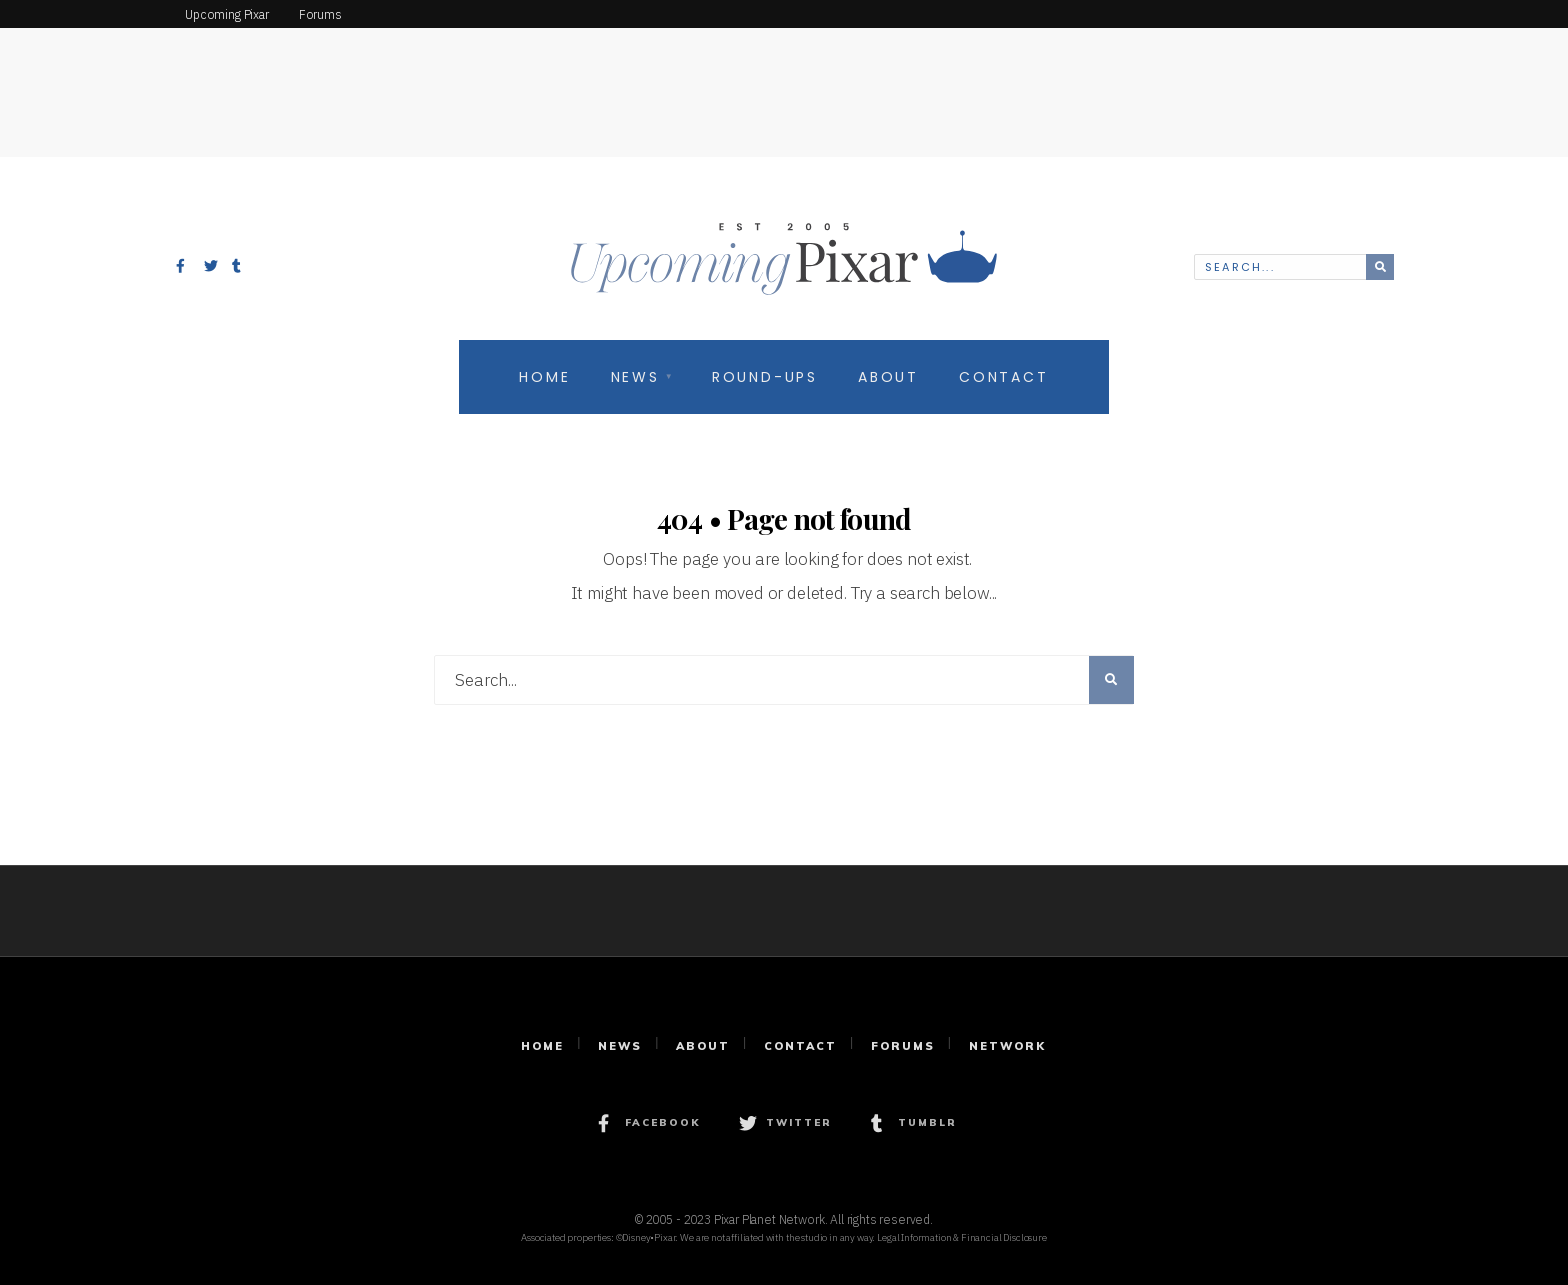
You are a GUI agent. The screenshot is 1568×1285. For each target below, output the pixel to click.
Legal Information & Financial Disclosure (962, 1237)
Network (1007, 1046)
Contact (1004, 377)
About (888, 377)
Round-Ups (765, 377)
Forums (903, 1046)
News (635, 377)
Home (544, 377)
